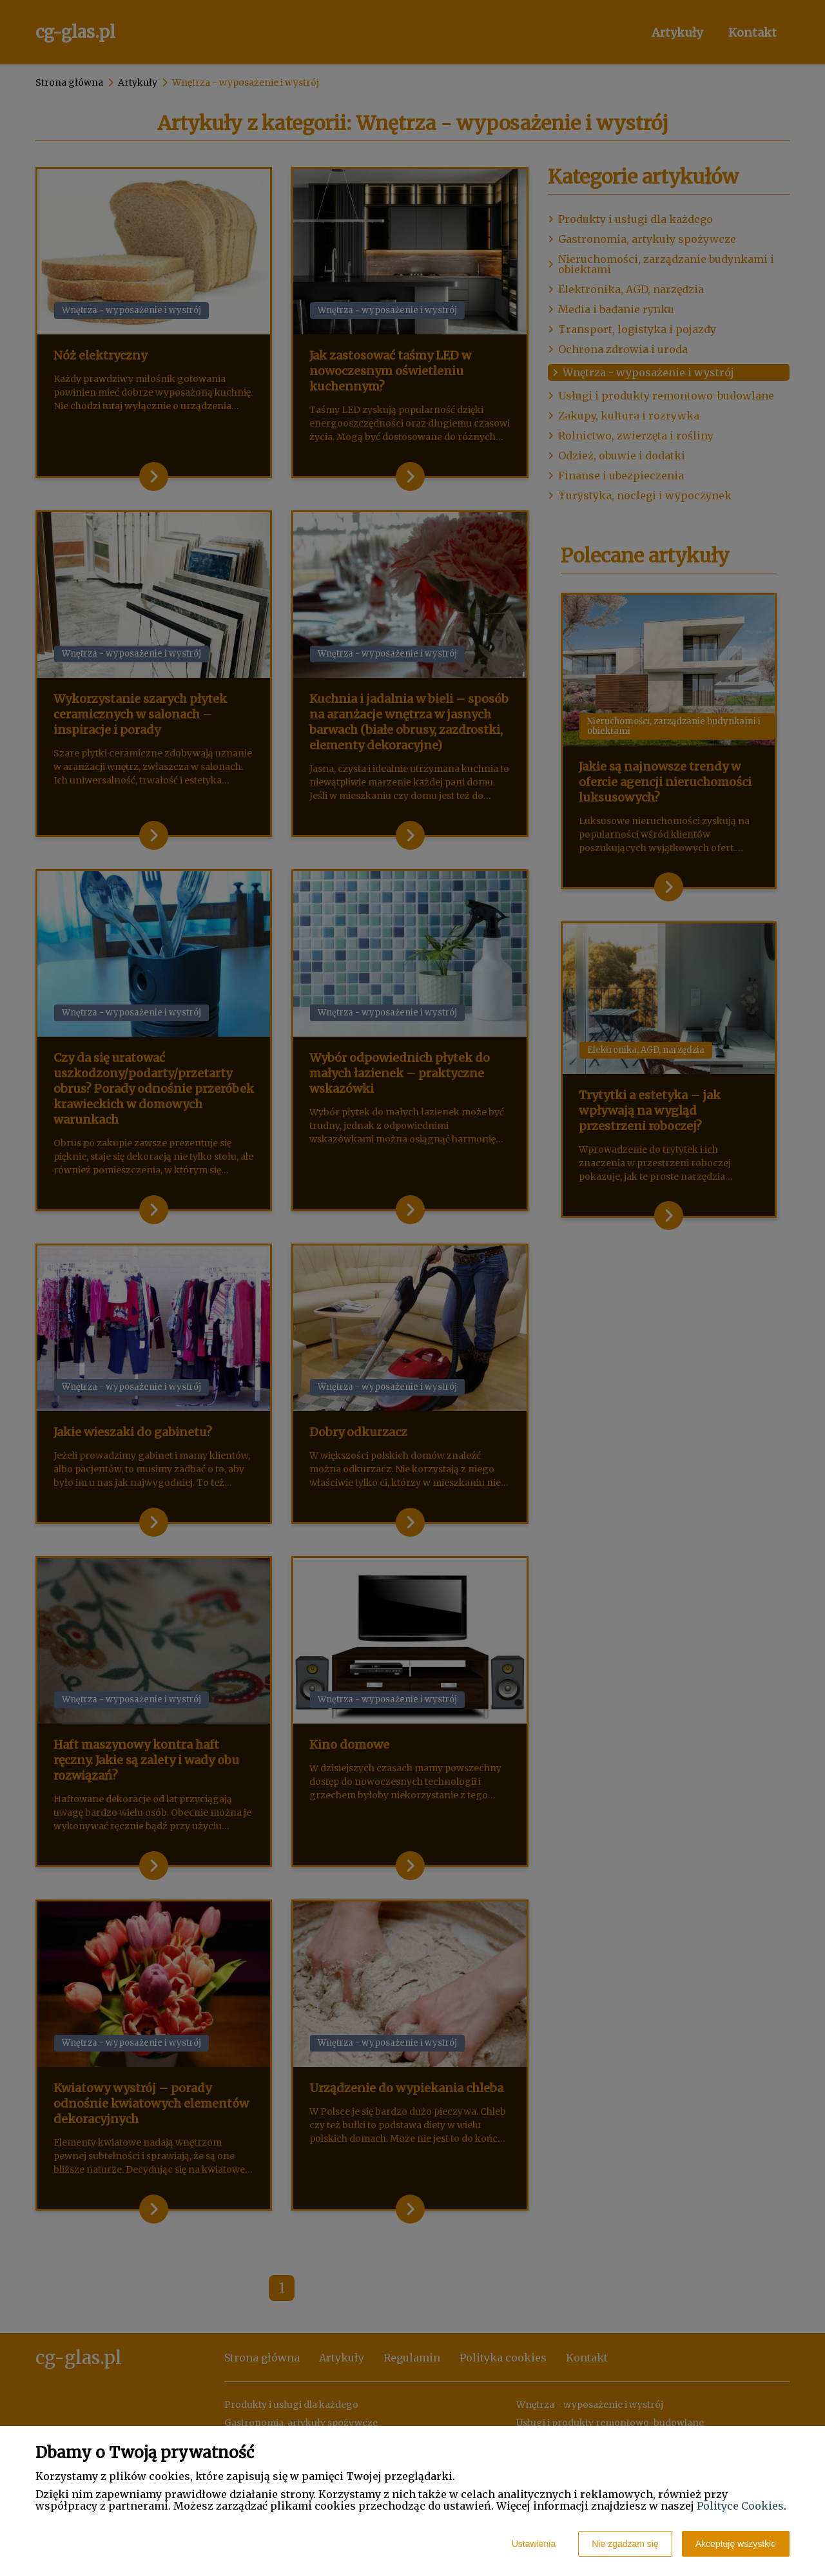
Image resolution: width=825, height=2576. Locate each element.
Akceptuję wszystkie (735, 2544)
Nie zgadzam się (625, 2544)
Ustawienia (534, 2544)
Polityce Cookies (740, 2505)
